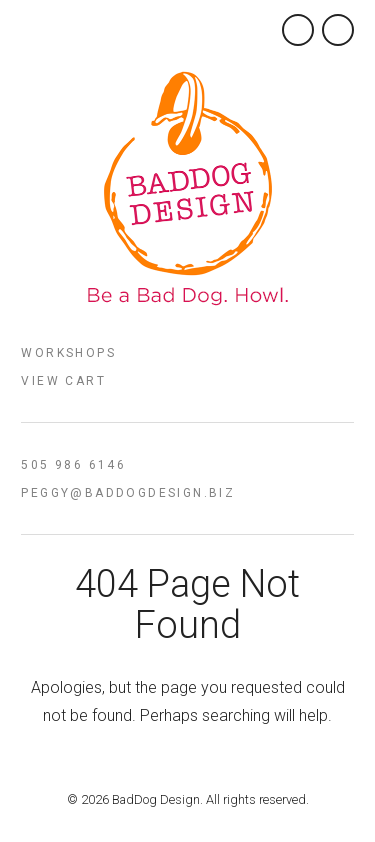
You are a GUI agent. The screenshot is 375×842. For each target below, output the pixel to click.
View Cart (63, 381)
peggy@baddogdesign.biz (128, 493)
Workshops (68, 353)
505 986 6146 (73, 465)
